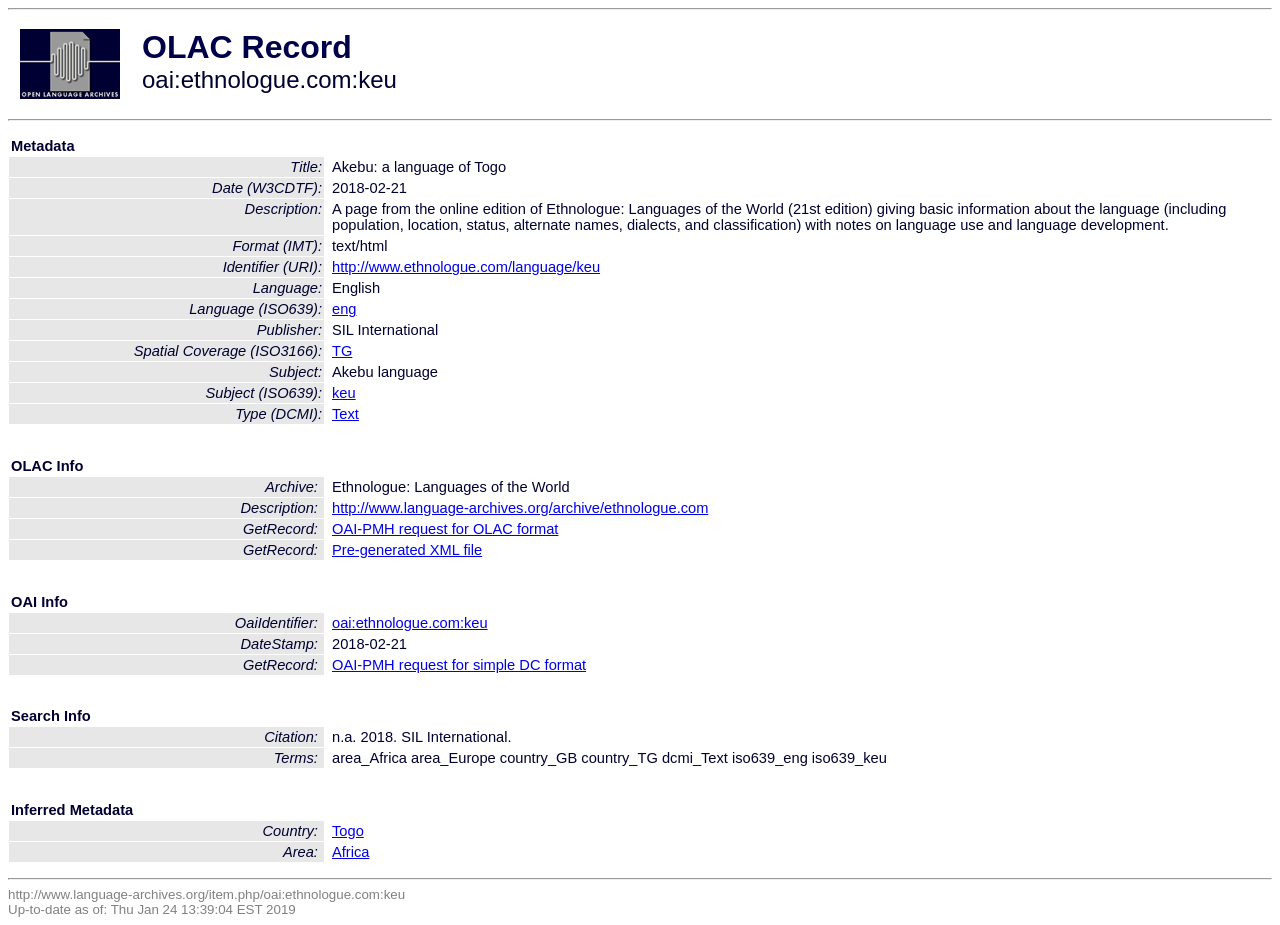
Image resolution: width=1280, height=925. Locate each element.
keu (344, 393)
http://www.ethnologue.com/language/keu (466, 267)
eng (344, 309)
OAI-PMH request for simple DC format (459, 665)
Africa (350, 852)
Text (345, 414)
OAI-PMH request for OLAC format (445, 529)
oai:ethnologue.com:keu (410, 623)
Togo (348, 831)
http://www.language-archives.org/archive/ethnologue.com (520, 508)
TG (342, 351)
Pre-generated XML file (407, 550)
